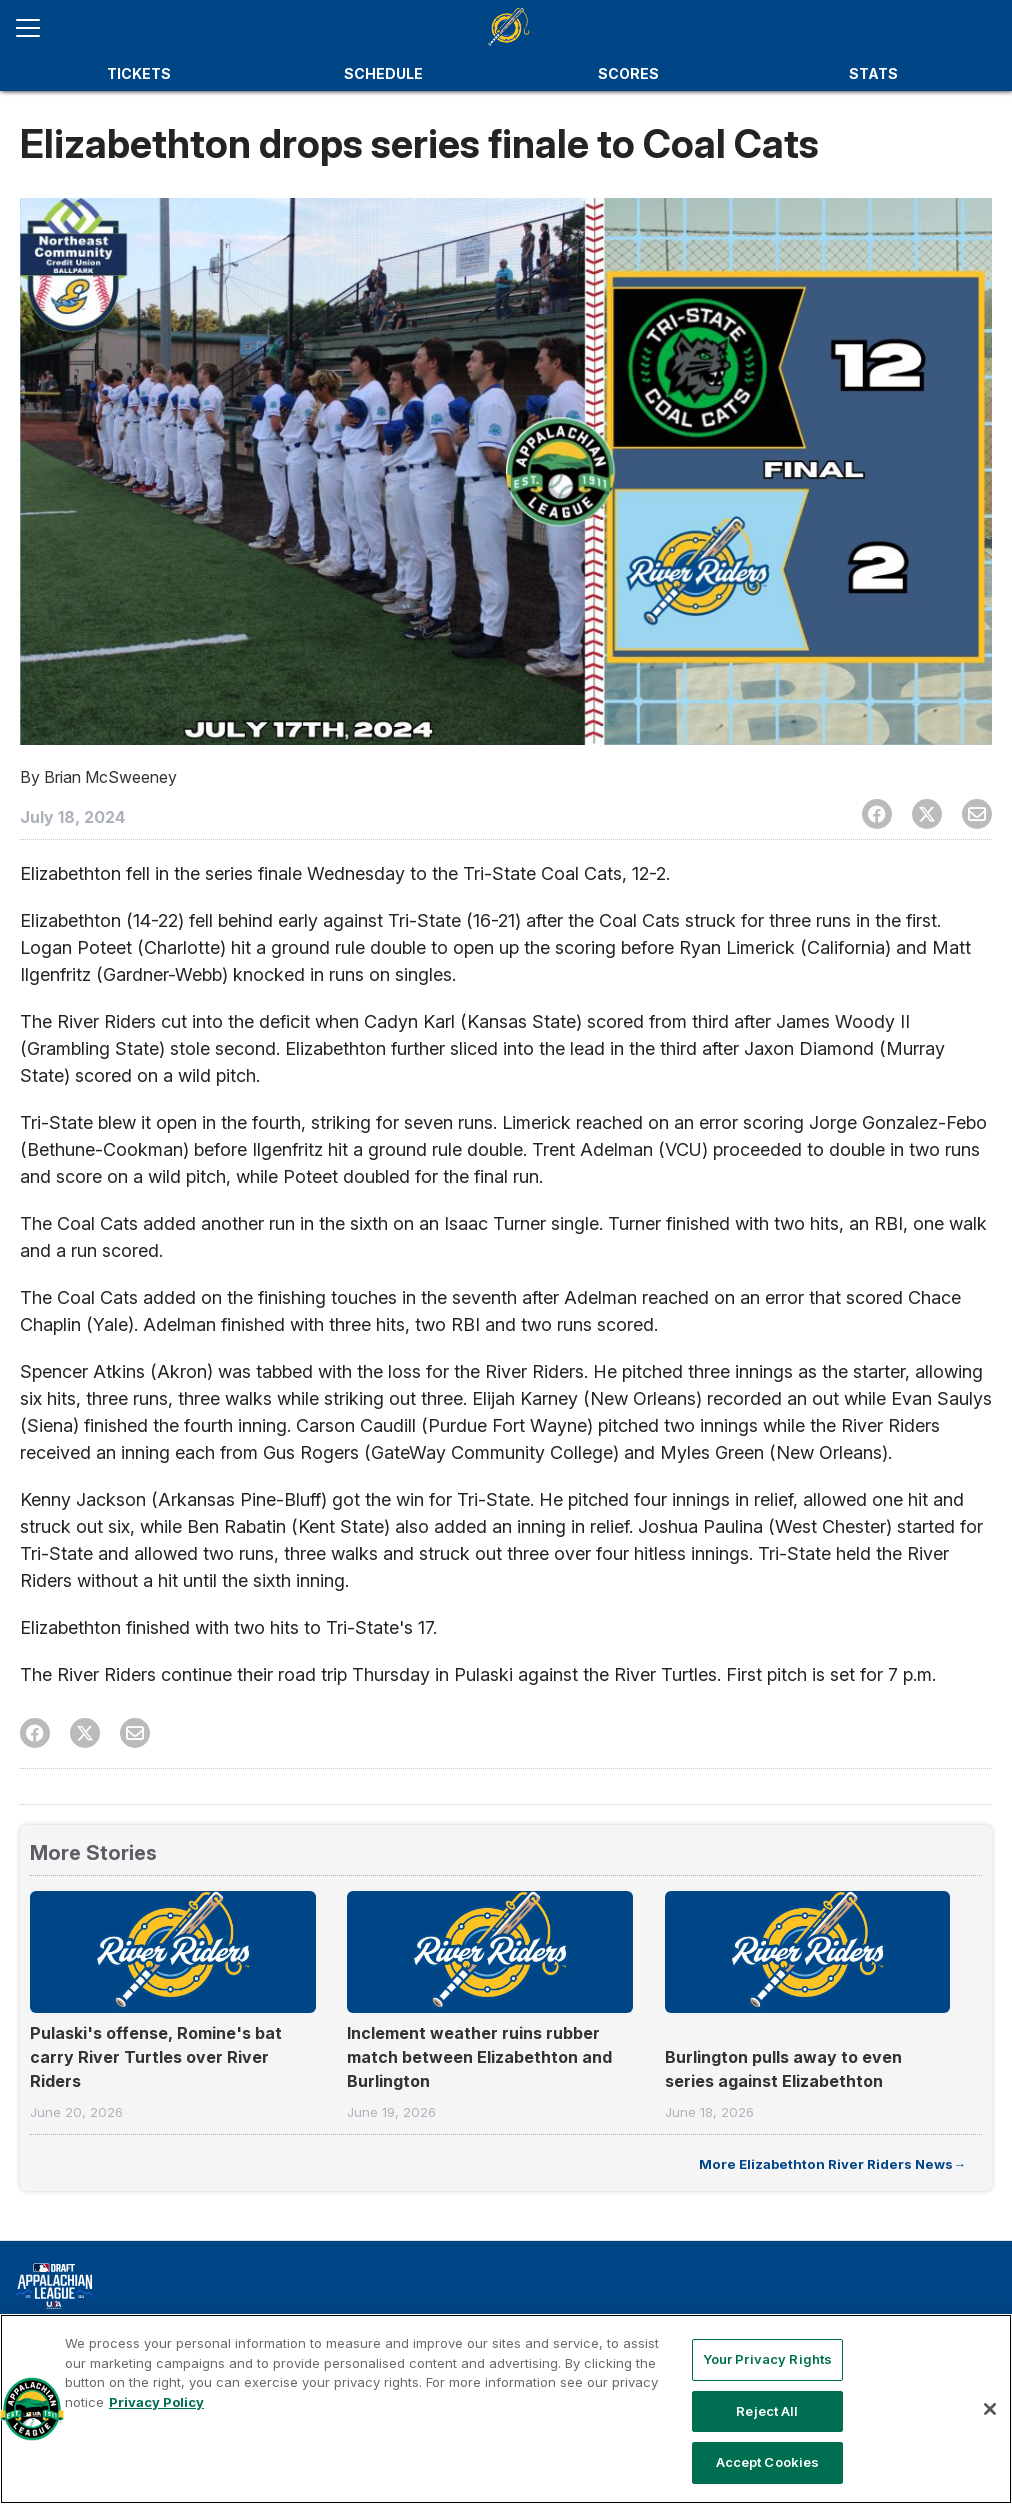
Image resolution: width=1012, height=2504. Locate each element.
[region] (506, 2409)
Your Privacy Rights (767, 2359)
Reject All (767, 2411)
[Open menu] (36, 28)
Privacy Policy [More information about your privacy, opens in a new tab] (156, 2402)
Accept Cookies (768, 2462)
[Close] (990, 2409)
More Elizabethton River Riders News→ (832, 2164)
